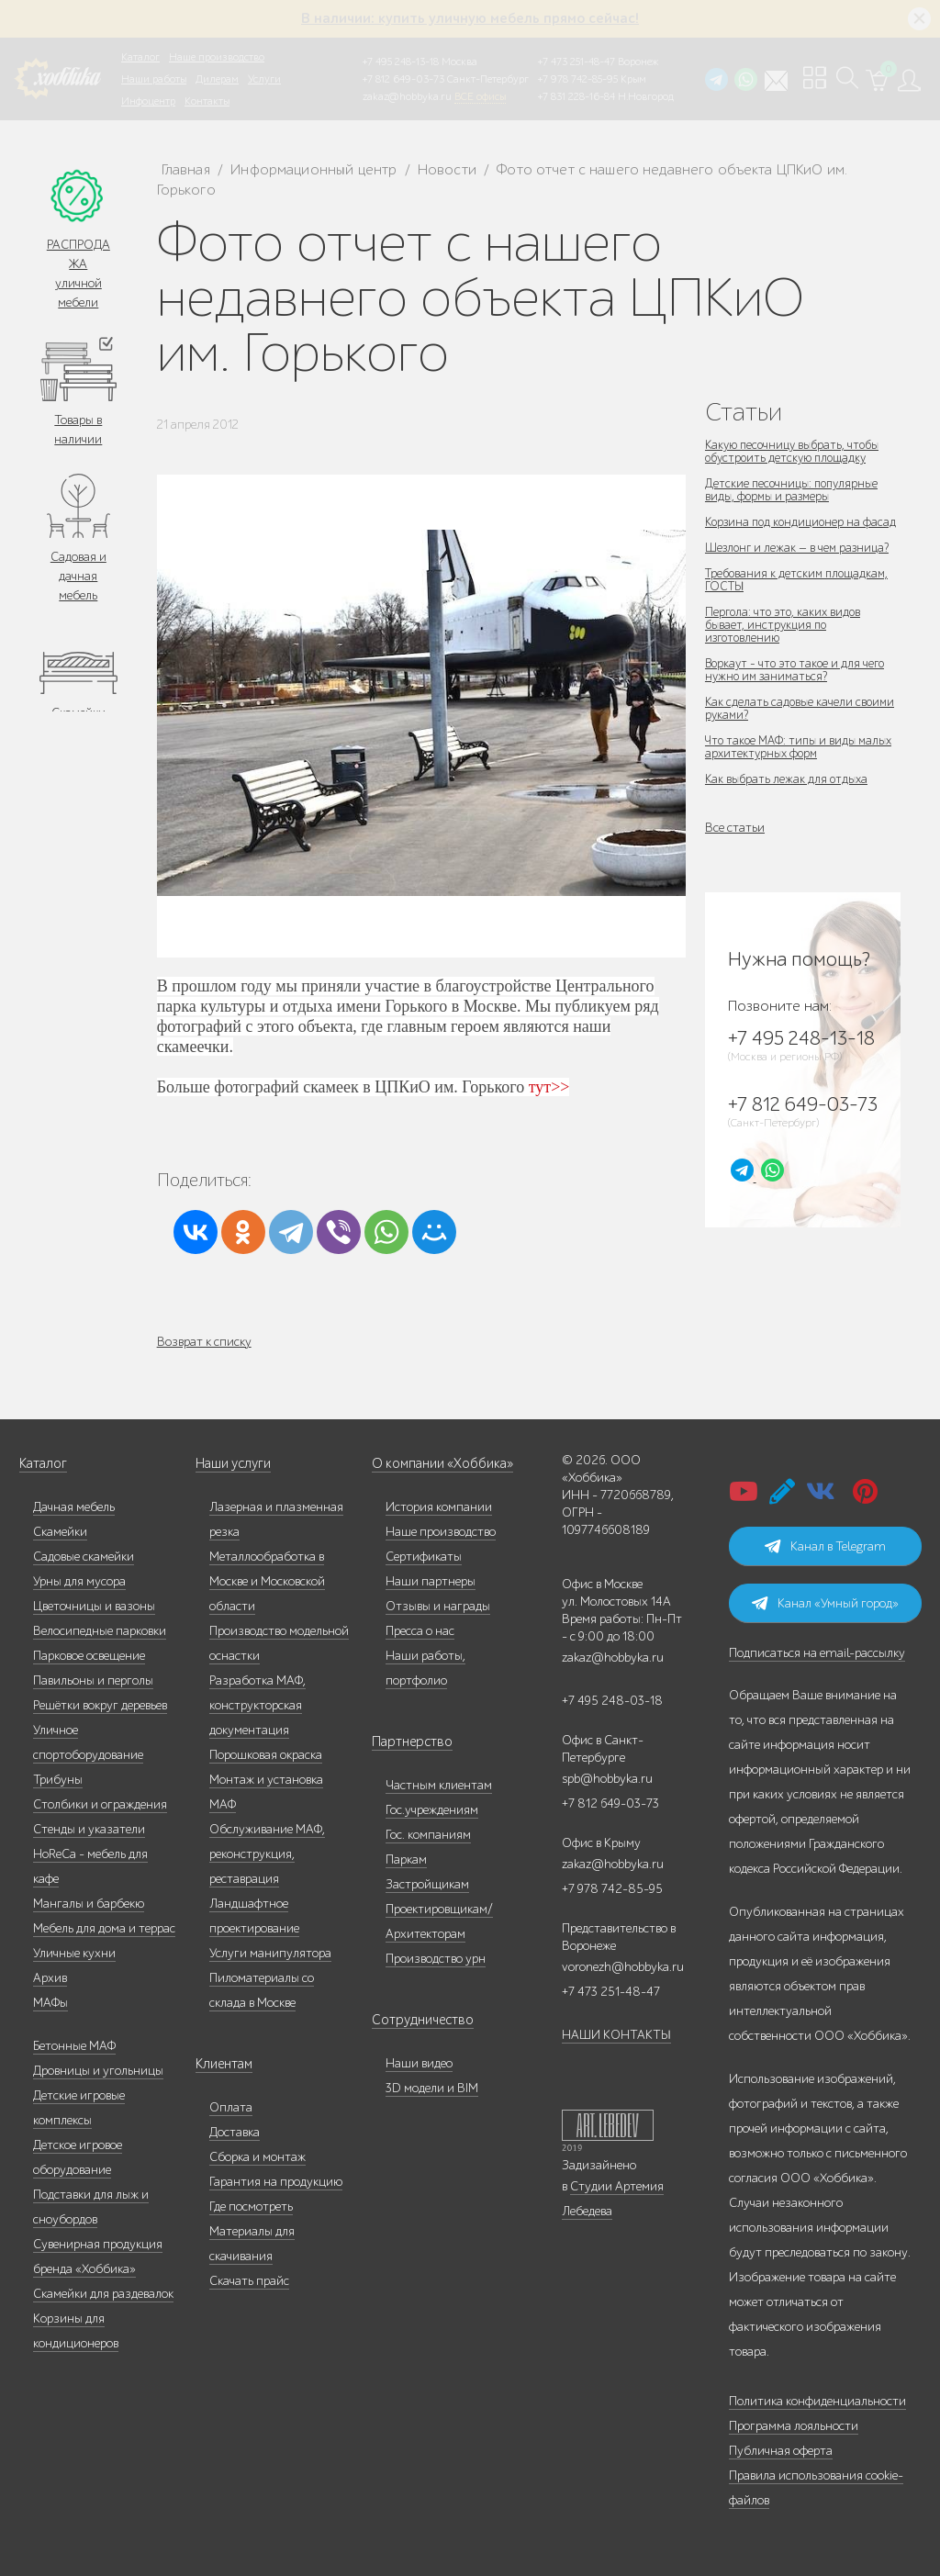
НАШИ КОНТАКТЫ (616, 2035)
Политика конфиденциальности (817, 2401)
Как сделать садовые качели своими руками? (802, 721)
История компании (439, 1507)
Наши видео (419, 2063)
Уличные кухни (74, 1953)
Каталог (140, 56)
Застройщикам (427, 1884)
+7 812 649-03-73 (403, 79)
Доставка (234, 2132)
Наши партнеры (431, 1581)
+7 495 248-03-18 (612, 1700)
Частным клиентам (439, 1785)
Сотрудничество (417, 2020)
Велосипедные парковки (99, 1631)
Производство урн (436, 1958)
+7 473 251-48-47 (576, 61)
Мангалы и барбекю (88, 1903)
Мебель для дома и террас (104, 1928)
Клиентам (223, 2064)
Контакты (207, 101)
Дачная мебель (74, 1507)
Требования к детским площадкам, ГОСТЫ (800, 592)
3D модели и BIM (432, 2088)
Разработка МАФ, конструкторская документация (257, 1705)
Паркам (406, 1859)
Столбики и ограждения (100, 1804)
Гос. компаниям (428, 1834)
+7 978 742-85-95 (578, 79)
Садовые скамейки (83, 1556)
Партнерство (407, 1742)
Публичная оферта (781, 2450)
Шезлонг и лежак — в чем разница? (801, 560)
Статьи (743, 412)
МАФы (50, 2002)
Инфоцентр (148, 101)
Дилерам (217, 79)
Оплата (230, 2107)
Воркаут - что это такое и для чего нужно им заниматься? (798, 682)
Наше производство (216, 56)
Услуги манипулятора (270, 1953)
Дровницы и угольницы (98, 2070)
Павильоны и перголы (93, 1680)
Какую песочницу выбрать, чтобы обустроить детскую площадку (797, 451)
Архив (50, 1978)
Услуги (264, 79)
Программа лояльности (793, 2426)
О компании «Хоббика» (438, 1464)
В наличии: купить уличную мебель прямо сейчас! (470, 18)
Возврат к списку (204, 1342)
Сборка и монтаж (257, 2157)
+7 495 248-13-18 (401, 61)
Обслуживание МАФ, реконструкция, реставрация (267, 1854)
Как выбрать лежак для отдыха (788, 792)
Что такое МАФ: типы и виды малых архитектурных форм (784, 759)
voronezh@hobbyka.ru (623, 1967)
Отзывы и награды (438, 1606)
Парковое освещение (89, 1655)
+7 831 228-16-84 (576, 96)
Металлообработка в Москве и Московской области (267, 1581)
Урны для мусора (79, 1581)
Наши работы (153, 79)
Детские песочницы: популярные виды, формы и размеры (795, 490)
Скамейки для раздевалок (103, 2294)
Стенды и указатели (89, 1829)
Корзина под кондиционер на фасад (786, 528)
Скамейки (60, 1532)
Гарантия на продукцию (275, 2182)
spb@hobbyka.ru (607, 1778)
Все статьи (735, 840)
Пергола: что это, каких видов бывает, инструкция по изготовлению (785, 637)
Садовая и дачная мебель (78, 576)
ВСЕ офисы (480, 96)
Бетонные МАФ (74, 2046)
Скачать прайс (249, 2281)
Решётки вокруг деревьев (100, 1705)
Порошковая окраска (265, 1755)
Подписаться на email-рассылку (817, 1653)
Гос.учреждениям (432, 1810)
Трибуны (58, 1779)
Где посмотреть (251, 2206)
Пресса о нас (420, 1631)
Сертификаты (424, 1556)
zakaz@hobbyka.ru (407, 96)
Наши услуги (232, 1464)
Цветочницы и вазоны (94, 1606)
